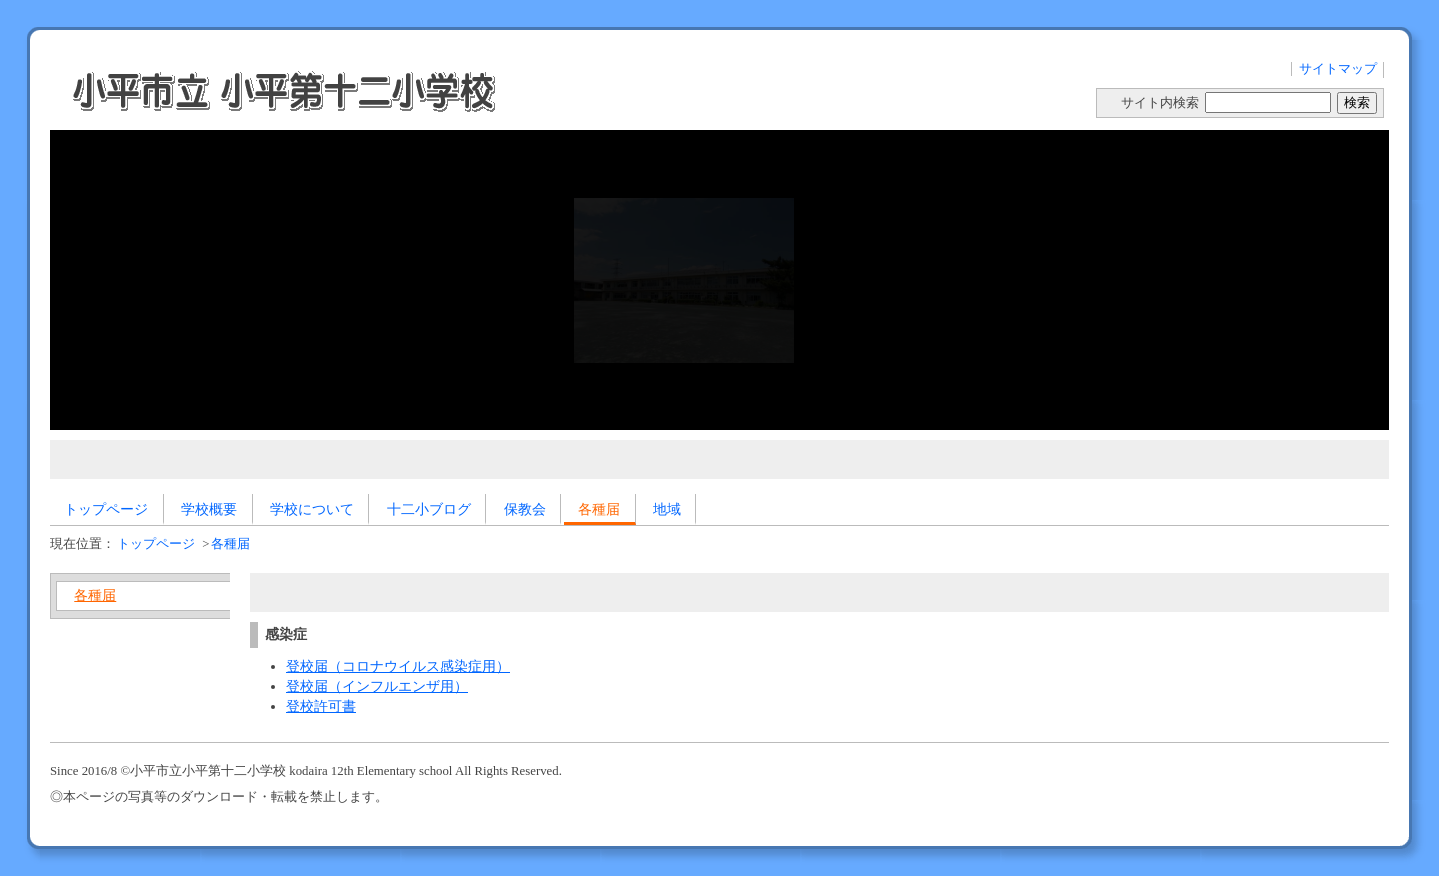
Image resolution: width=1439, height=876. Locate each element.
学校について (312, 509)
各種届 (599, 509)
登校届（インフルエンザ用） (377, 686)
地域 (667, 509)
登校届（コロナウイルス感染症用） (398, 666)
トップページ (106, 509)
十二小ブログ (429, 509)
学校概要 (209, 509)
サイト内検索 (1160, 103)
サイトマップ (1338, 69)
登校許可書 (321, 706)
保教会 (525, 509)
